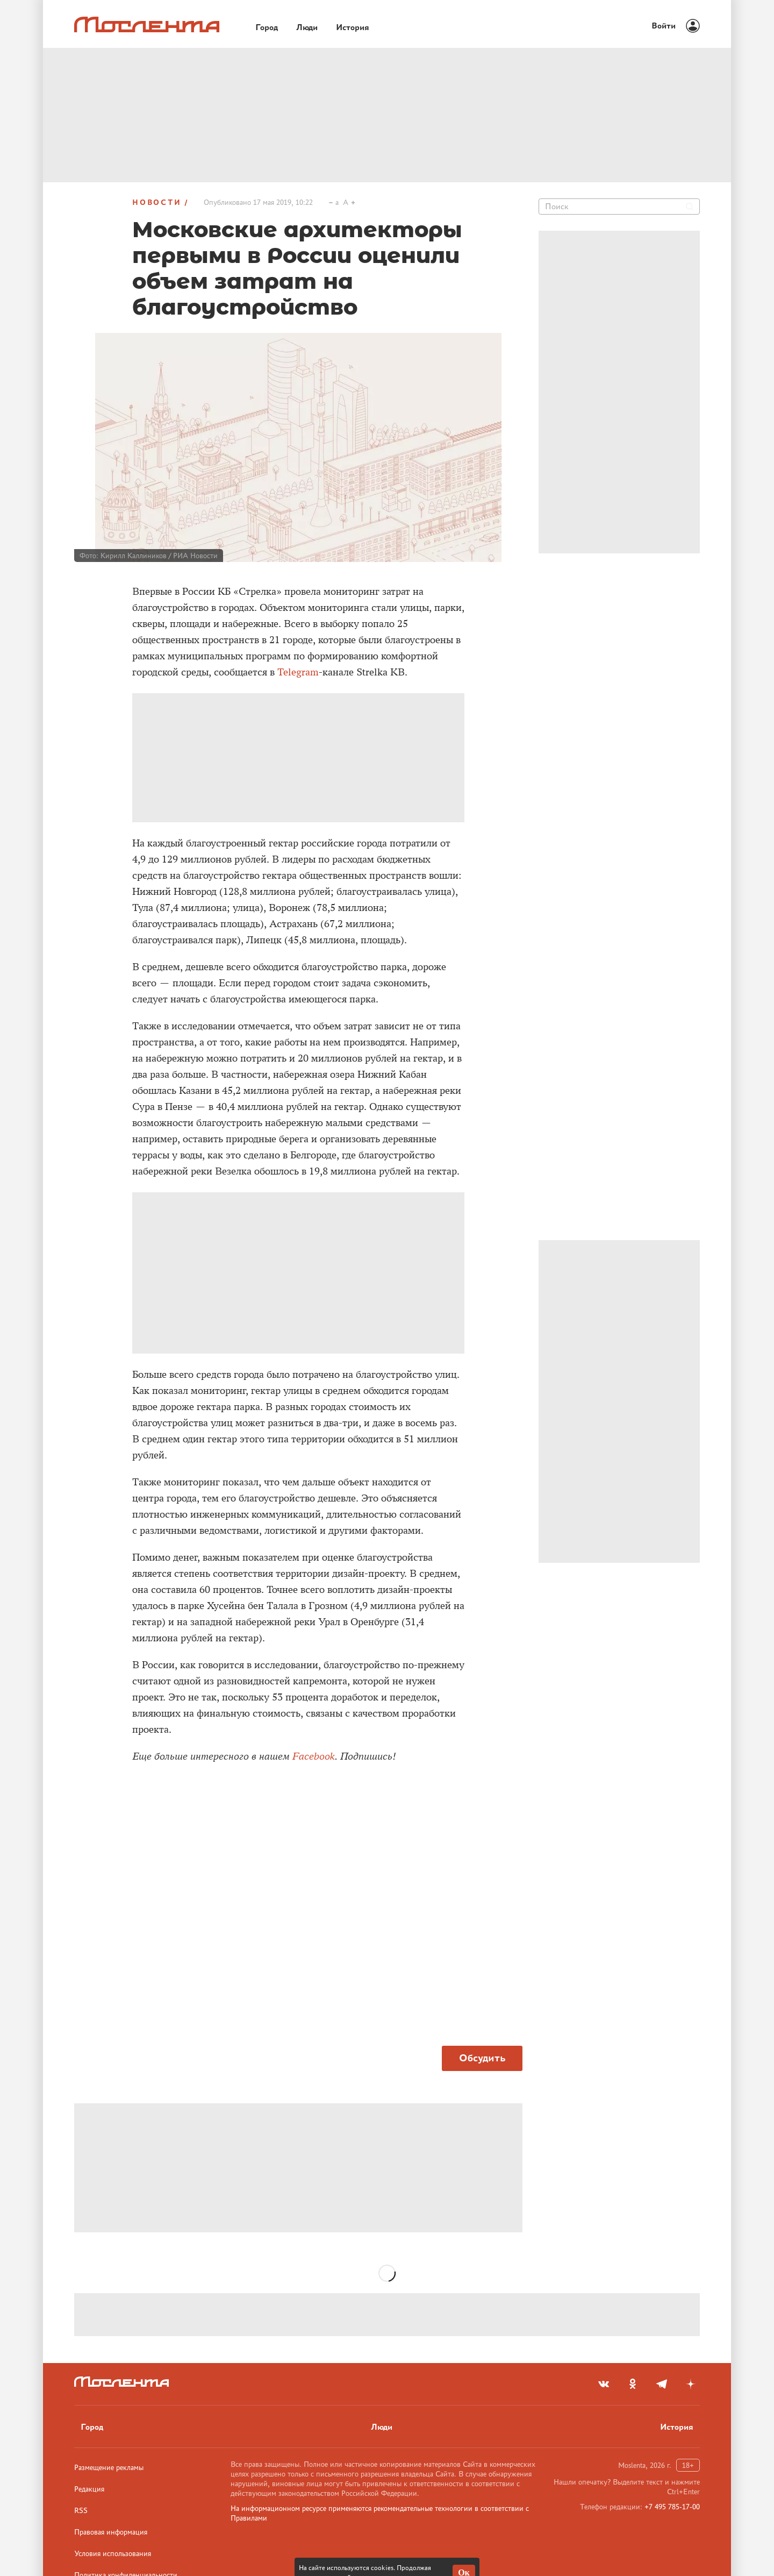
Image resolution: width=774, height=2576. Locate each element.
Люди (381, 2427)
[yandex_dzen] (691, 2384)
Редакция (89, 2489)
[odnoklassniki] (633, 2384)
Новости (157, 202)
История (676, 2427)
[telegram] (662, 2384)
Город (92, 2427)
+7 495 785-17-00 (672, 2506)
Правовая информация (110, 2532)
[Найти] (689, 206)
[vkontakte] (603, 2384)
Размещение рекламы (109, 2467)
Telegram (298, 672)
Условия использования (112, 2553)
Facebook (313, 1756)
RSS (81, 2510)
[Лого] (146, 24)
